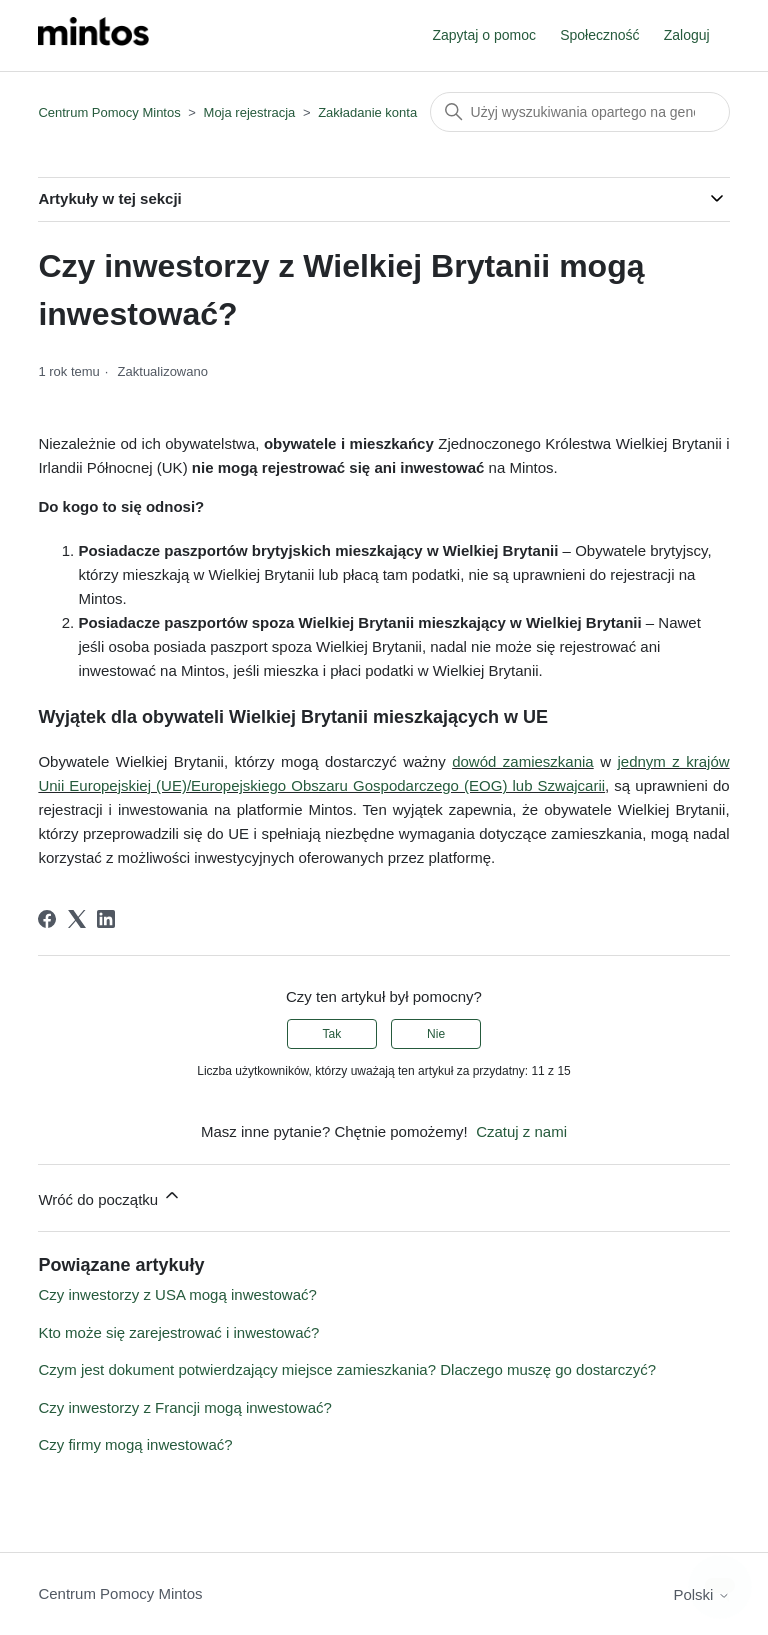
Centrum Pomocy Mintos (111, 112)
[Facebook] (47, 919)
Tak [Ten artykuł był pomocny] (332, 1034)
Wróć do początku (110, 1196)
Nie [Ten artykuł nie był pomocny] (436, 1034)
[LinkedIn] (106, 919)
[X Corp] (77, 919)
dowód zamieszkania (523, 761)
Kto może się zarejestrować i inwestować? (178, 1332)
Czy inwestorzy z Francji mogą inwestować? (184, 1407)
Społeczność (599, 35)
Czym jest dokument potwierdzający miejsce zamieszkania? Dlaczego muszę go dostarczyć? (347, 1369)
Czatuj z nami (521, 1131)
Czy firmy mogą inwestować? (135, 1444)
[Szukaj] (580, 112)
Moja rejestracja (250, 112)
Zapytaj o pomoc (484, 35)
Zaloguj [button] (687, 35)
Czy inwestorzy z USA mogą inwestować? (177, 1294)
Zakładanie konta (367, 112)
